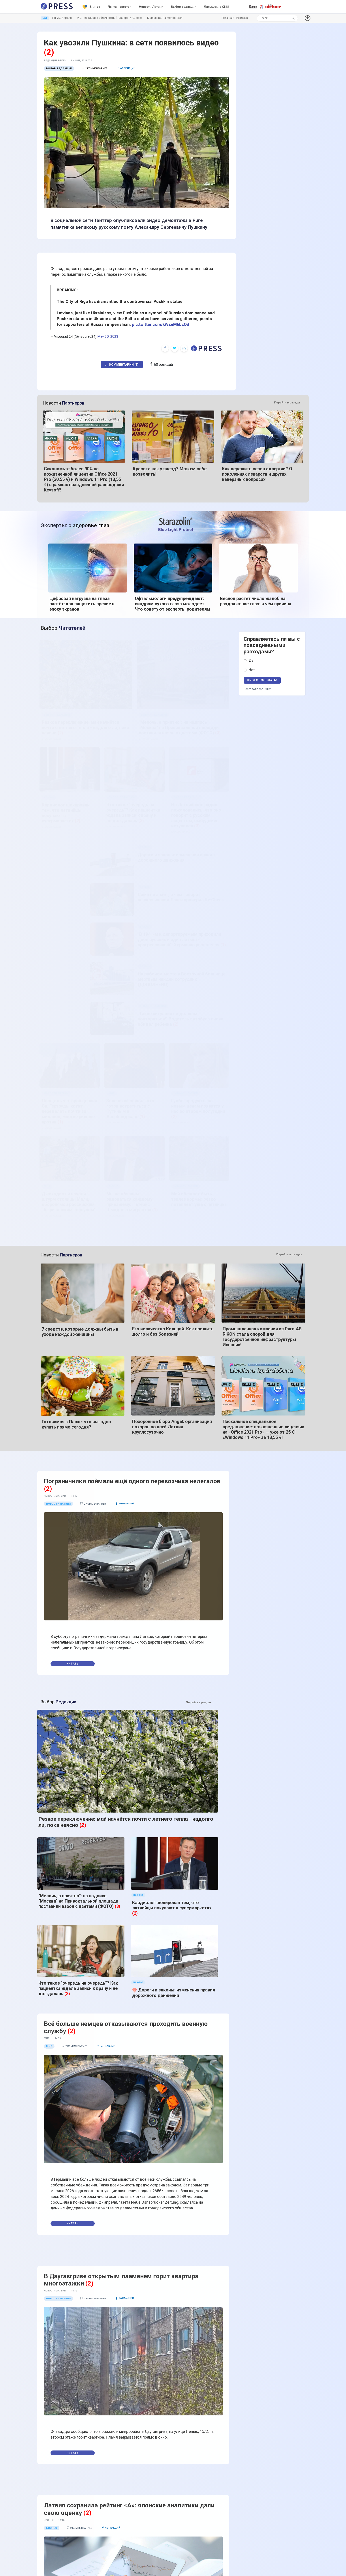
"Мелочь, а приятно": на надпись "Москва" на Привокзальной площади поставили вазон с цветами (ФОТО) (78, 1318)
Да (251, 570)
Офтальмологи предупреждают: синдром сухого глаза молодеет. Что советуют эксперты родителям (172, 513)
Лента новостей (120, 7)
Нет (252, 579)
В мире (91, 7)
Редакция (228, 17)
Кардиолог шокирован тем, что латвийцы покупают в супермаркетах (171, 1322)
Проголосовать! (262, 589)
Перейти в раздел (287, 402)
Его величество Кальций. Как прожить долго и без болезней (173, 947)
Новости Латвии (151, 7)
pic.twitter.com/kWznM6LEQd (160, 324)
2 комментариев (94, 68)
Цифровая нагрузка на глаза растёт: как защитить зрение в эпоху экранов (82, 513)
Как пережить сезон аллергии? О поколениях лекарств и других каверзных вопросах (257, 427)
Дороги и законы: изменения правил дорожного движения (173, 1362)
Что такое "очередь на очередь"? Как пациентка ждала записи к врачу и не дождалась (78, 1358)
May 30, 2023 (107, 336)
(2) (49, 52)
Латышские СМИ (216, 7)
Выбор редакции (183, 7)
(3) (117, 1323)
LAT (44, 17)
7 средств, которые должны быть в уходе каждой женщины (80, 947)
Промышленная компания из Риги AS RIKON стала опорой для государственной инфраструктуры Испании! (262, 952)
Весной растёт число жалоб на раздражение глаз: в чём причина (255, 510)
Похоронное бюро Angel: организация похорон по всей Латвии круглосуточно (172, 988)
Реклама (242, 17)
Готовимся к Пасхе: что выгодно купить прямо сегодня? (76, 985)
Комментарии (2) (121, 364)
